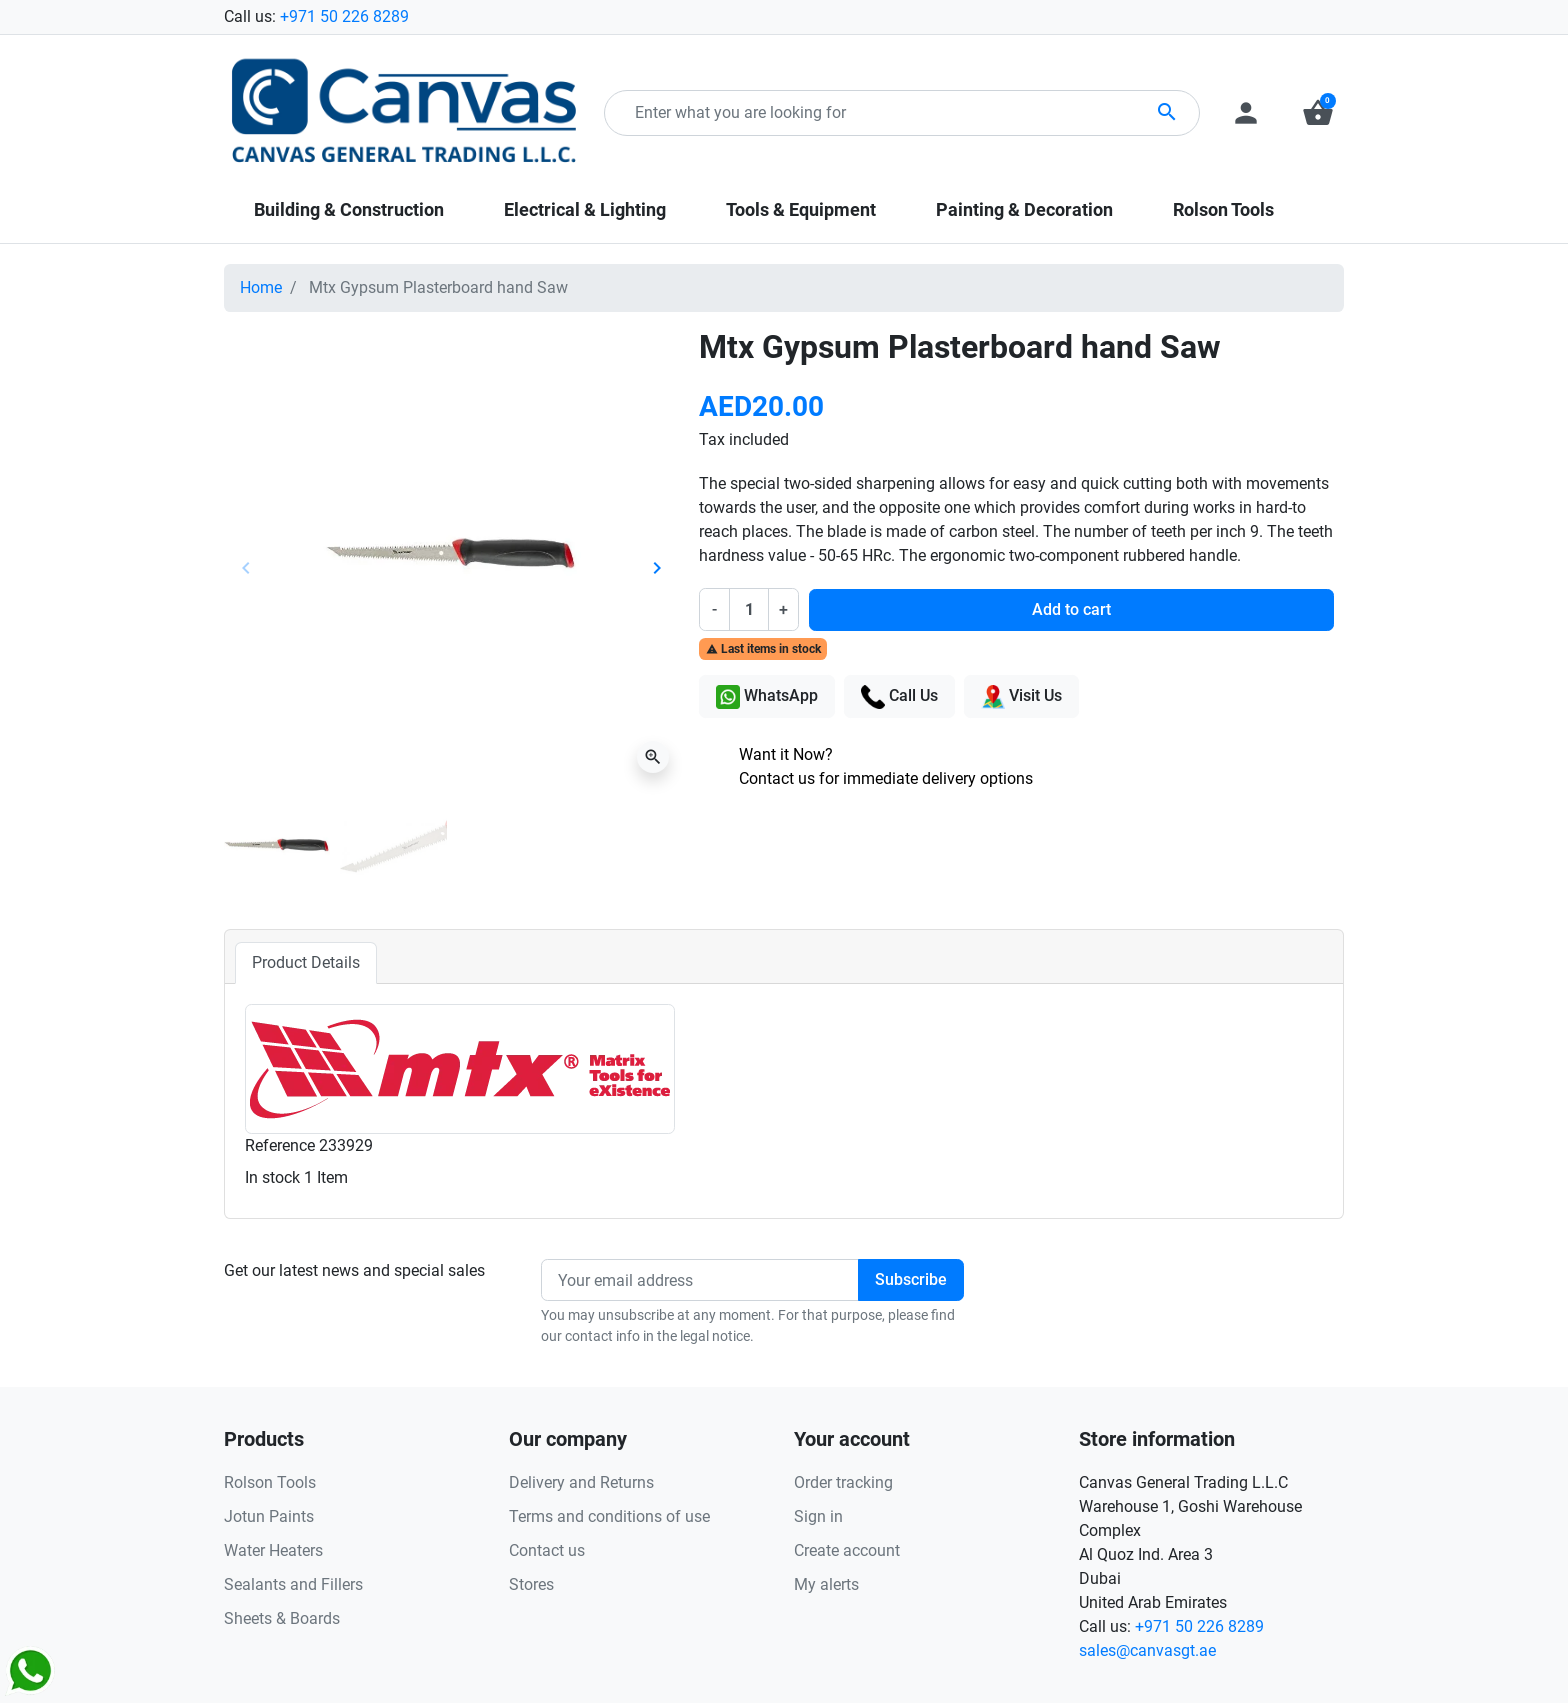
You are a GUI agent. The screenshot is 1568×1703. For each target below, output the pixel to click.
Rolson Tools (270, 1482)
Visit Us (1021, 697)
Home (261, 287)
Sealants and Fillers (293, 1584)
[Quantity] (749, 609)
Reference (280, 1145)
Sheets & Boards (282, 1618)
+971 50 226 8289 (344, 16)
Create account (847, 1550)
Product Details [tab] (306, 962)
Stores (531, 1584)
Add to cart (1071, 609)
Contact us (547, 1550)
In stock (272, 1177)
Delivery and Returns (581, 1482)
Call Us (899, 697)
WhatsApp (767, 697)
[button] (1318, 113)
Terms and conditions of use (609, 1516)
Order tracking (843, 1482)
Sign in (818, 1516)
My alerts (826, 1584)
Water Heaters (273, 1550)
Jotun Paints (269, 1516)
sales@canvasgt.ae (1147, 1650)
